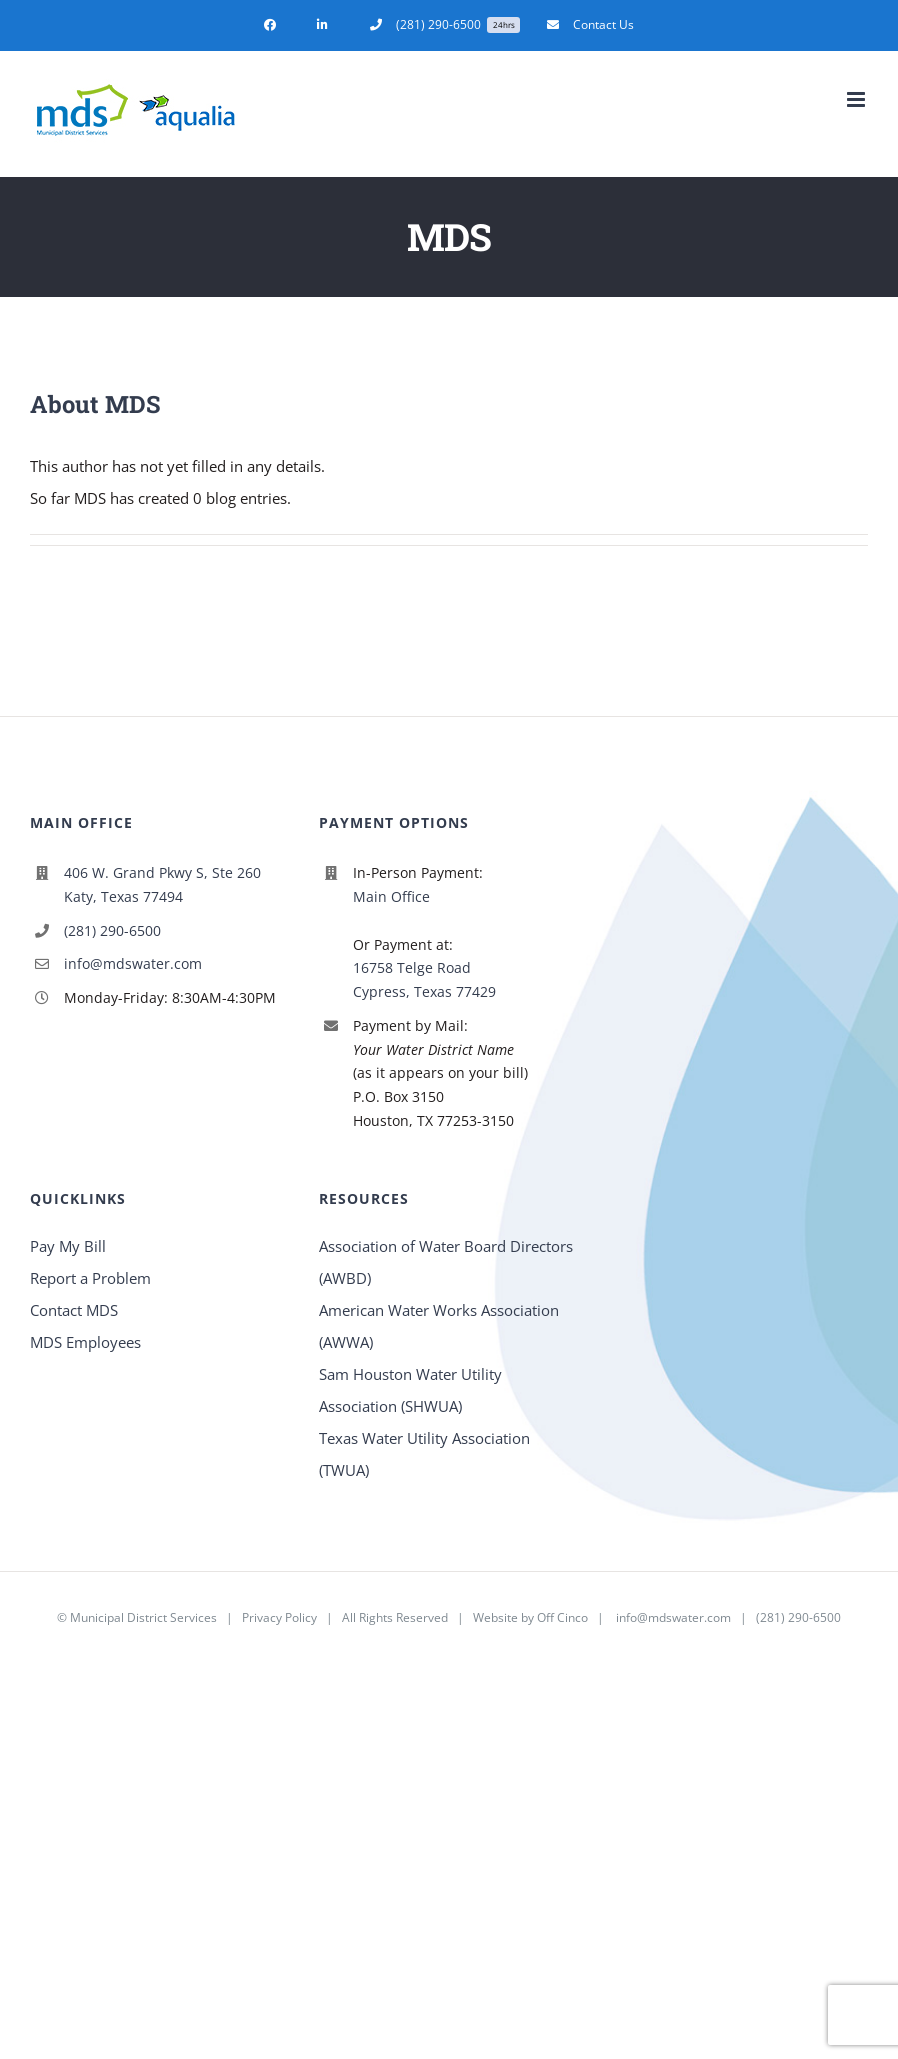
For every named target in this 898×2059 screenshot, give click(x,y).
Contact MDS (74, 1310)
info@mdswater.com (133, 963)
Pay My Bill (68, 1246)
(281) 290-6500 (112, 930)
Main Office (391, 896)
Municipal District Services (143, 1617)
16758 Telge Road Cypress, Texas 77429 (424, 979)
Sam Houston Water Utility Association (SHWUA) (410, 1390)
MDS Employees (85, 1342)
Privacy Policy (279, 1617)
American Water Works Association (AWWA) (439, 1326)
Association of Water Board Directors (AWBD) (446, 1262)
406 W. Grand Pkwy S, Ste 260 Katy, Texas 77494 (162, 884)
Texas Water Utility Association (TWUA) (424, 1454)
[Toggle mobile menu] (857, 99)
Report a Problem (90, 1278)
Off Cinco (562, 1617)
